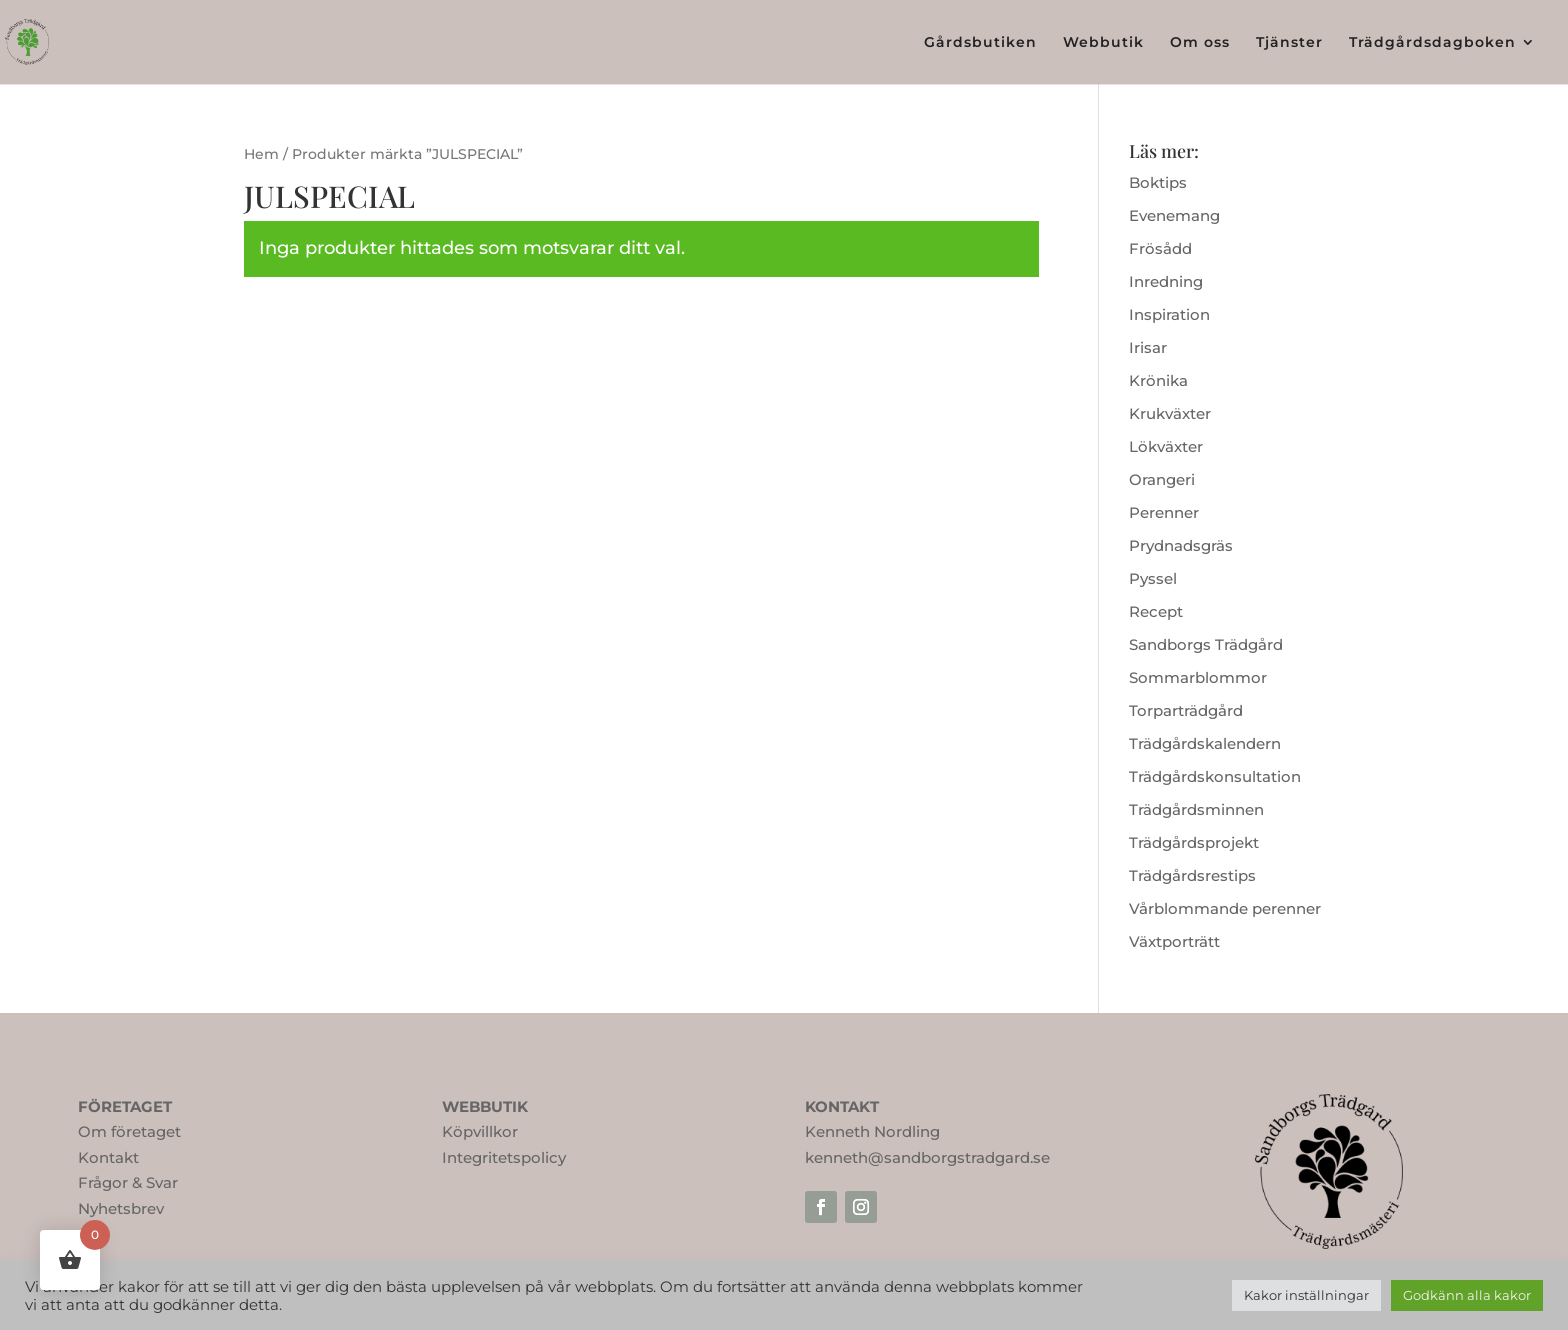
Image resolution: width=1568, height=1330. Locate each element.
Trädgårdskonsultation (1215, 776)
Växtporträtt (1174, 941)
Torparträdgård (1186, 710)
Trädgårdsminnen (1196, 809)
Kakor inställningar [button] (1306, 1295)
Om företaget (129, 1131)
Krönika (1158, 380)
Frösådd (1160, 248)
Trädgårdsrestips (1192, 875)
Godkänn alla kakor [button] (1467, 1295)
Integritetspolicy (504, 1157)
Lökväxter (1166, 446)
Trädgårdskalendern (1205, 743)
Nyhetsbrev (121, 1208)
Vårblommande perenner (1225, 908)
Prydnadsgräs (1181, 545)
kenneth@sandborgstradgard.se (927, 1157)
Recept (1156, 611)
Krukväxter (1170, 413)
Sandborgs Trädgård (1206, 644)
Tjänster (1289, 43)
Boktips (1158, 182)
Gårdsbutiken (980, 43)
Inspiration (1169, 314)
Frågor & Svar (128, 1182)
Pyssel (1153, 578)
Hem (261, 154)
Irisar (1148, 347)
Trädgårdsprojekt (1194, 842)
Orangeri (1162, 479)
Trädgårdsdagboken (1432, 43)
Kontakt (108, 1157)
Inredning (1166, 281)
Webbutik (1103, 43)
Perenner (1164, 512)
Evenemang (1174, 215)
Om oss (1200, 43)
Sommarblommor (1198, 677)
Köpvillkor (480, 1131)
